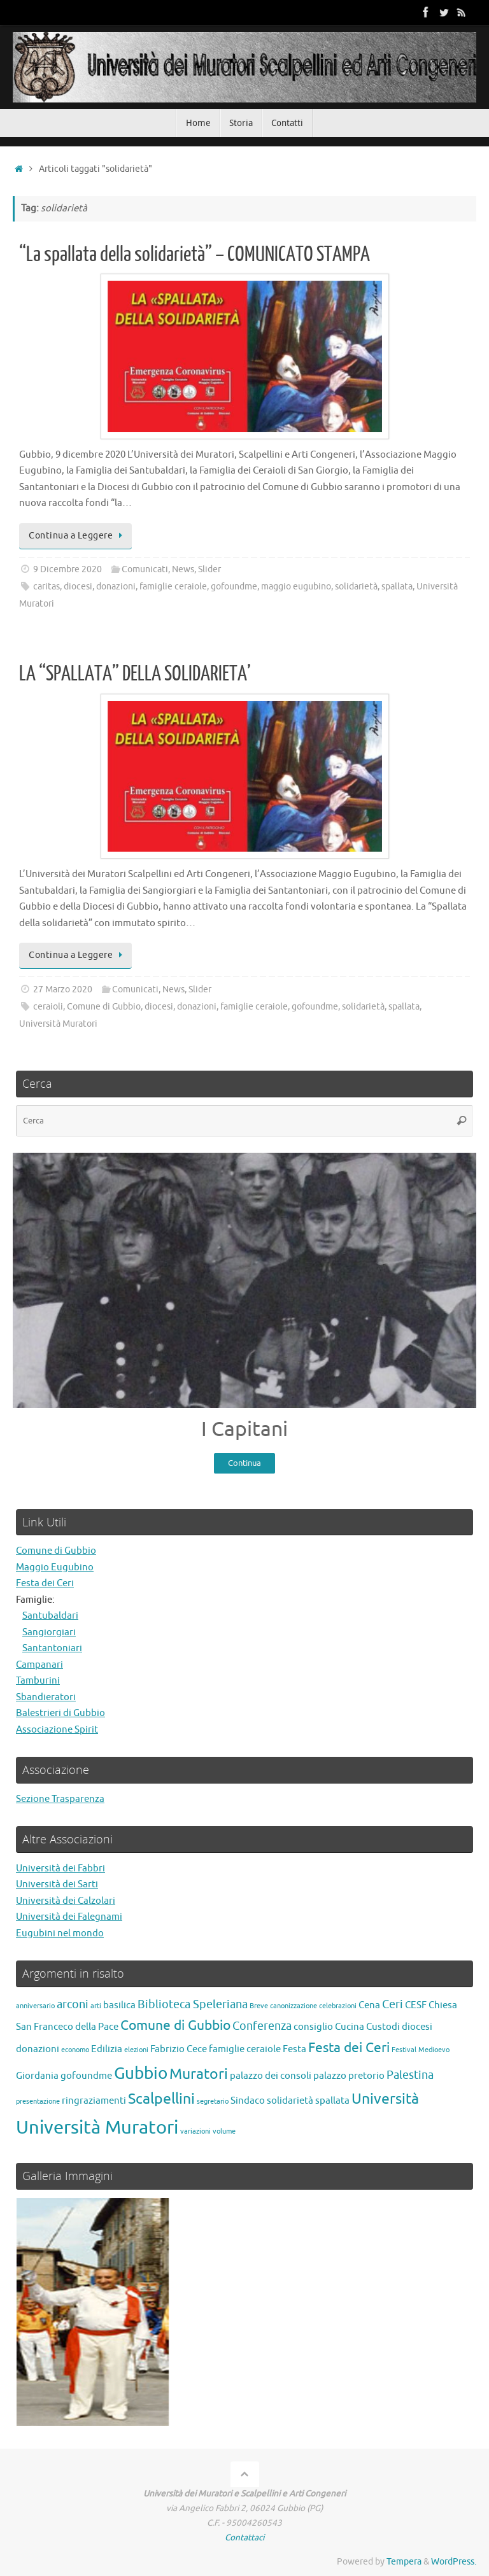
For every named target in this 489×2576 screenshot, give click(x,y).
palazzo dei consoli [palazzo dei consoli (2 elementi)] (270, 2075)
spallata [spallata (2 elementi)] (332, 2101)
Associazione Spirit (57, 1730)
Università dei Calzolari (65, 1901)
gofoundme (234, 586)
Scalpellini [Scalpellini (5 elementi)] (161, 2099)
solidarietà (356, 586)
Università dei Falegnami (69, 1917)
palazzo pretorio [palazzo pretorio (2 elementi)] (349, 2075)
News (183, 569)
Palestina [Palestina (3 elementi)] (410, 2075)
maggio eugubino (296, 586)
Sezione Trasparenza (60, 1799)
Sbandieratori (46, 1697)
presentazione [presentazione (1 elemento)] (38, 2102)
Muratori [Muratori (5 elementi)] (198, 2074)
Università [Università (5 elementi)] (385, 2099)
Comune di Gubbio (104, 1006)
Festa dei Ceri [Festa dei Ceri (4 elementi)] (349, 2047)
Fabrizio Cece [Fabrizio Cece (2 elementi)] (178, 2049)
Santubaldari (50, 1616)
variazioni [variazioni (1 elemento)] (195, 2131)
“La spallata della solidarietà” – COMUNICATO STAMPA (194, 254)
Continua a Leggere (78, 535)
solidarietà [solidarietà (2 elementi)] (290, 2101)
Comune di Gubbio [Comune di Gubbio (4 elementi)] (175, 2025)
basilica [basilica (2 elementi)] (119, 2005)
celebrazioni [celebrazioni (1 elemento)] (338, 2006)
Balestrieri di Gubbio (60, 1713)
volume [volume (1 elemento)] (224, 2131)
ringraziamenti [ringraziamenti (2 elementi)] (94, 2101)
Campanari (39, 1665)
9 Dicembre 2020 (67, 569)
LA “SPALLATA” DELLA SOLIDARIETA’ (135, 674)
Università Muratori (58, 1023)
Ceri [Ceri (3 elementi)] (392, 2004)
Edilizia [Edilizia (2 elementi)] (106, 2049)
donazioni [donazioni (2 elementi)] (37, 2049)
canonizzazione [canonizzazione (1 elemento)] (293, 2006)
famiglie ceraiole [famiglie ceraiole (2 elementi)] (245, 2049)
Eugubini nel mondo (60, 1933)
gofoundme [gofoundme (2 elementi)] (86, 2075)
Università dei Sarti (57, 1885)
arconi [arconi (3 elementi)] (73, 2004)
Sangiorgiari (49, 1632)
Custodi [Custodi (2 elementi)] (383, 2026)
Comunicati (145, 569)
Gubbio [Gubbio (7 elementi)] (140, 2073)
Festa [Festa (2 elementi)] (294, 2049)
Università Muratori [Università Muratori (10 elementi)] (97, 2127)
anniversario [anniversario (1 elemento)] (35, 2006)
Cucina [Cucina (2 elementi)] (349, 2026)
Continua (244, 1463)
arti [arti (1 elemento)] (95, 2006)
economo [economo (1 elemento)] (75, 2050)
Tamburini (38, 1681)
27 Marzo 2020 (62, 989)
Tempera (404, 2561)
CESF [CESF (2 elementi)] (416, 2005)
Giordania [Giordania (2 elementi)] (37, 2075)
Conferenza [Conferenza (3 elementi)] (262, 2026)
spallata (397, 586)
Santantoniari (52, 1648)
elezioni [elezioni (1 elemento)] (136, 2050)
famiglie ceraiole (173, 586)
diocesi (78, 586)
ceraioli (48, 1006)
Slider (209, 569)
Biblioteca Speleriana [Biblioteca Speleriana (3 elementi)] (193, 2004)
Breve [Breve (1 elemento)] (259, 2006)
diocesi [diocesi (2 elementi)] (417, 2026)
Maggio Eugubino (55, 1567)
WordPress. (453, 2561)
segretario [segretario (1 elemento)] (213, 2102)
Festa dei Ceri (45, 1583)
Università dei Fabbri (60, 1868)
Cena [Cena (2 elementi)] (369, 2005)
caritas (46, 586)
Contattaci (244, 2537)
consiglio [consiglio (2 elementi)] (313, 2026)
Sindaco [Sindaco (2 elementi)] (247, 2101)
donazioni (116, 586)
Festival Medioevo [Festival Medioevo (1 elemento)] (421, 2050)
